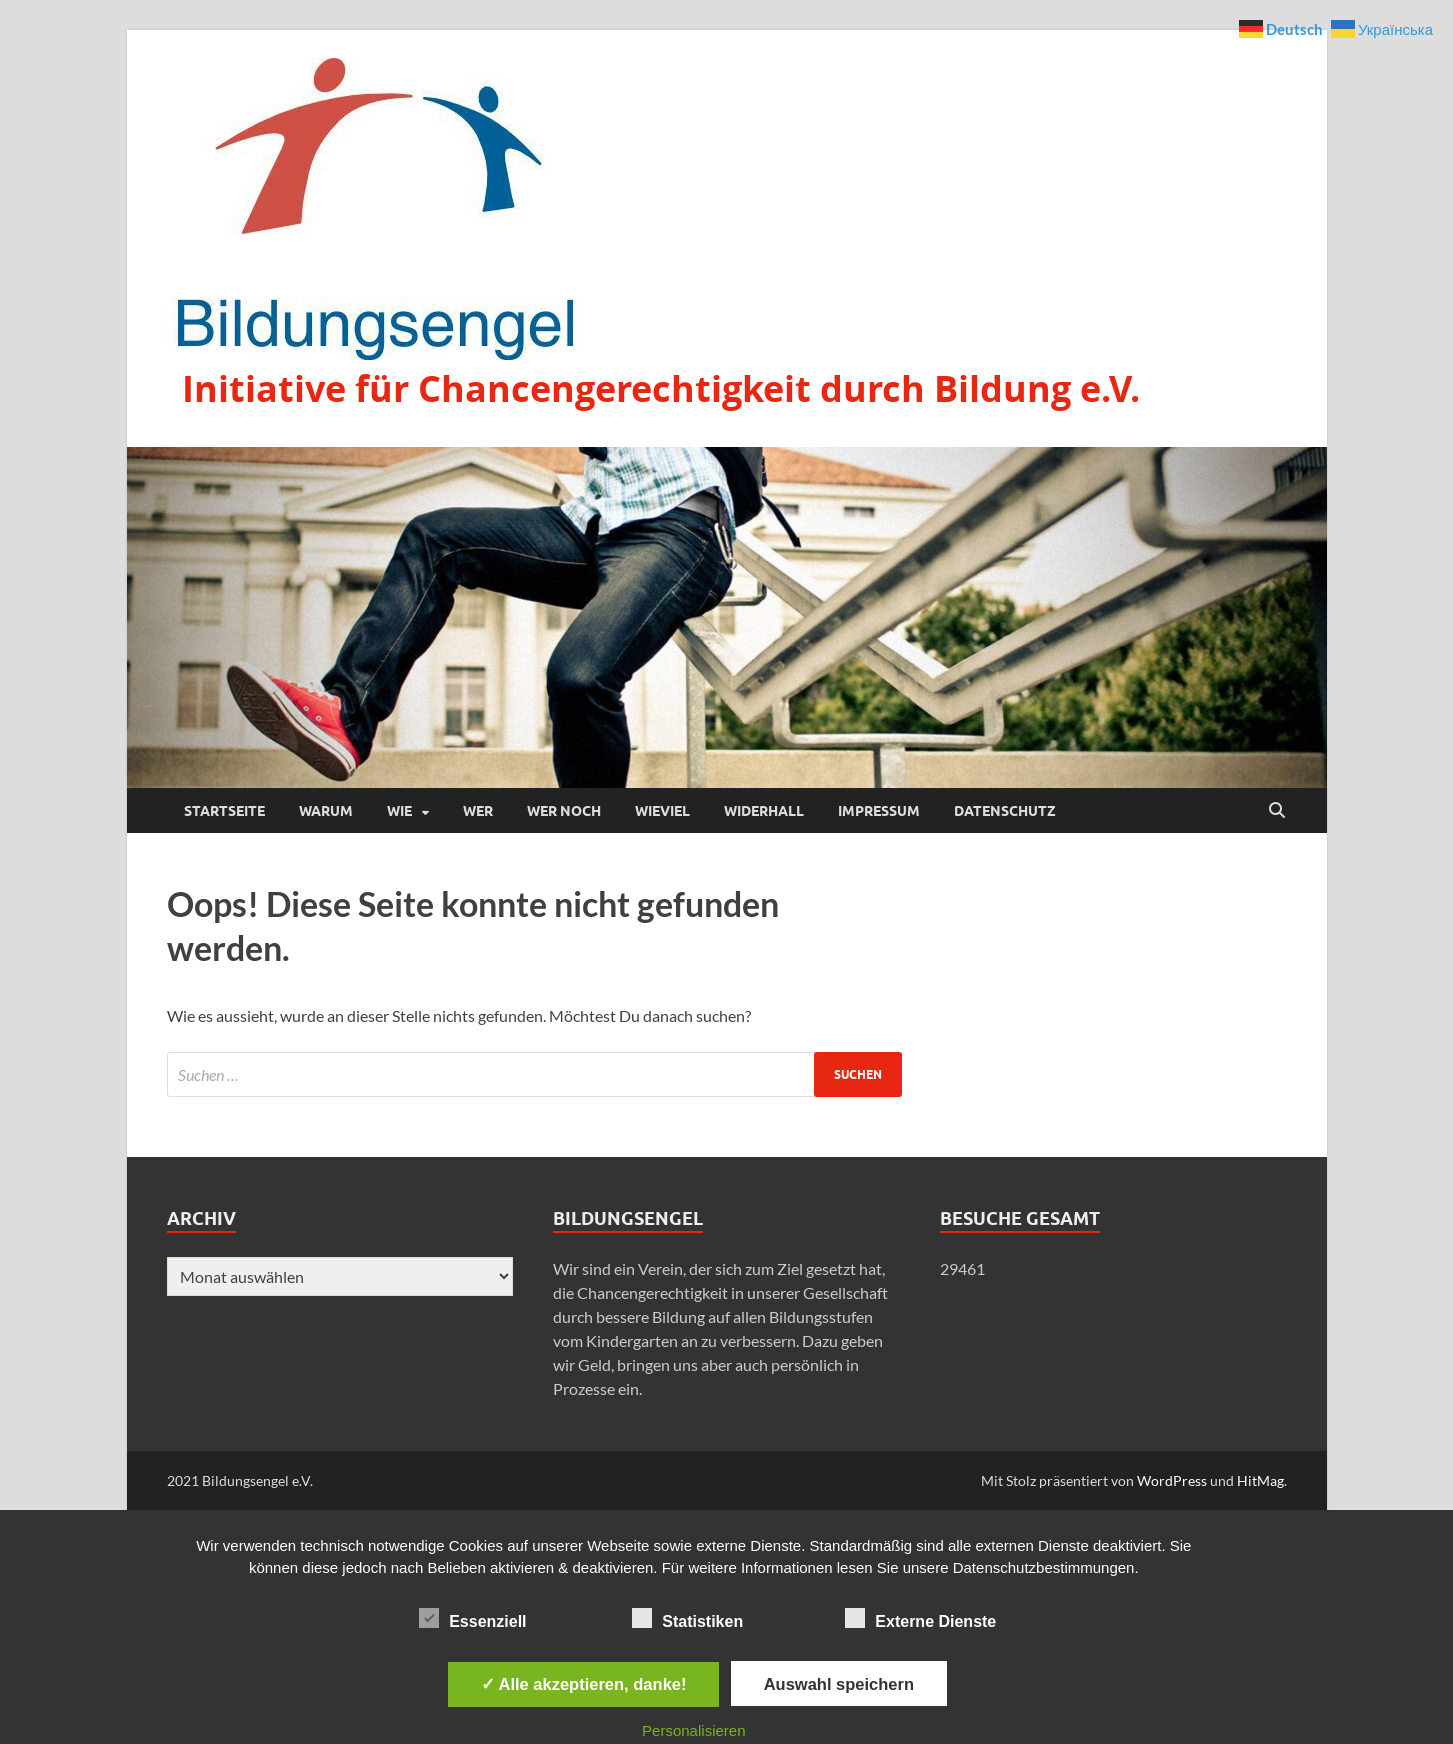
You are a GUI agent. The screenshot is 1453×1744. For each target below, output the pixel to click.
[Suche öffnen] (1277, 811)
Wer (478, 811)
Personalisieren (693, 1730)
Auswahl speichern (839, 1684)
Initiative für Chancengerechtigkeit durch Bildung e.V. (661, 388)
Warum (326, 811)
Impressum (879, 811)
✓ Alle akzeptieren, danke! (584, 1684)
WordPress (1172, 1480)
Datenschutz (1005, 811)
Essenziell (472, 1618)
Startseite (224, 811)
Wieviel (662, 811)
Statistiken (687, 1618)
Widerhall (764, 811)
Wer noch (564, 811)
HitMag (1260, 1480)
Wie (399, 811)
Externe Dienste (920, 1618)
